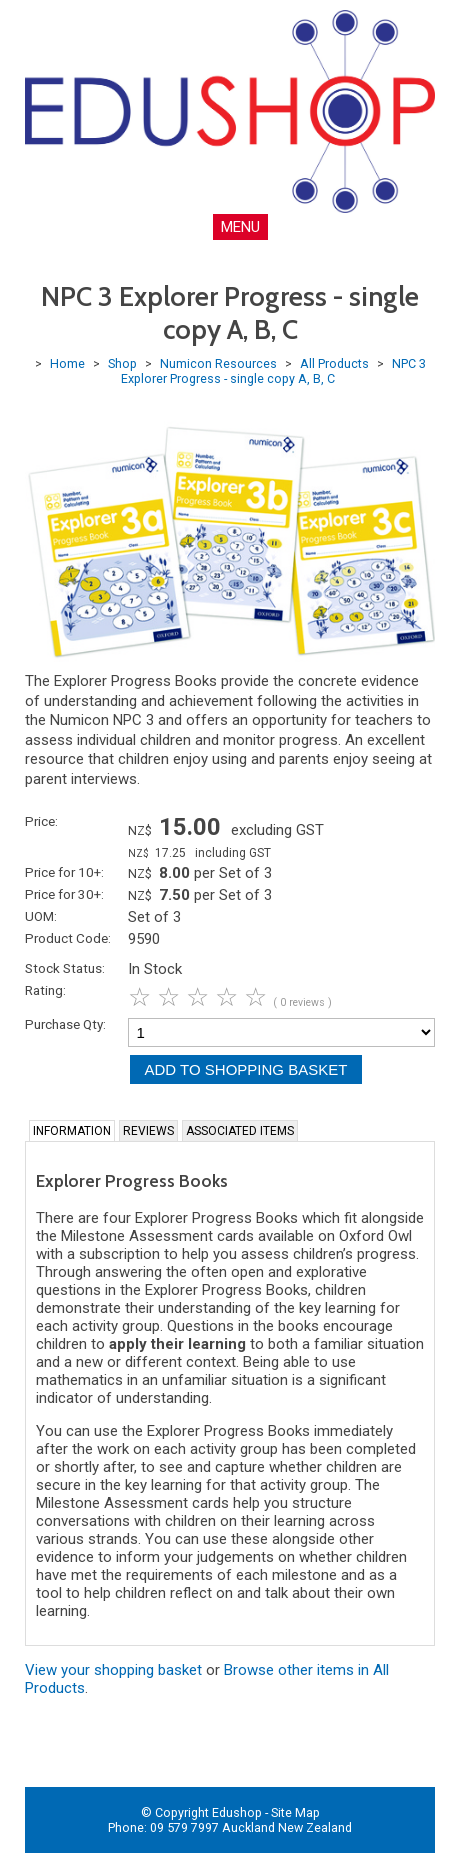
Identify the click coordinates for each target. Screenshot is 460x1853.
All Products (334, 363)
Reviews (148, 1131)
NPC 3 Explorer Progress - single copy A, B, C (273, 371)
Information (72, 1131)
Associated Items (240, 1131)
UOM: (41, 916)
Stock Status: (65, 968)
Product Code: (68, 938)
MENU (240, 227)
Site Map (295, 1812)
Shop (122, 363)
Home (67, 363)
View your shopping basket (113, 1670)
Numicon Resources (218, 363)
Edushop (237, 1812)
